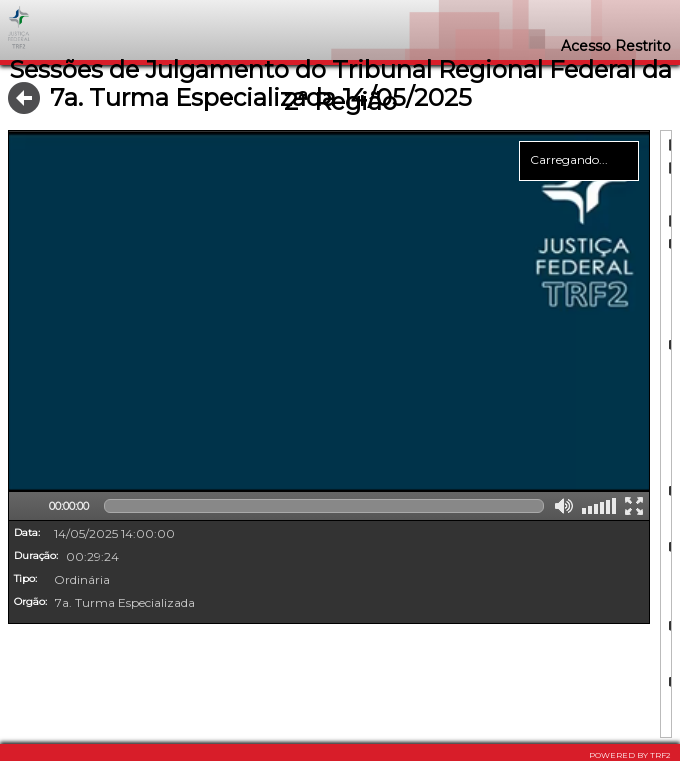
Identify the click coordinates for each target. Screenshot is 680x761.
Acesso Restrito (616, 46)
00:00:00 (69, 506)
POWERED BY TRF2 (629, 755)
